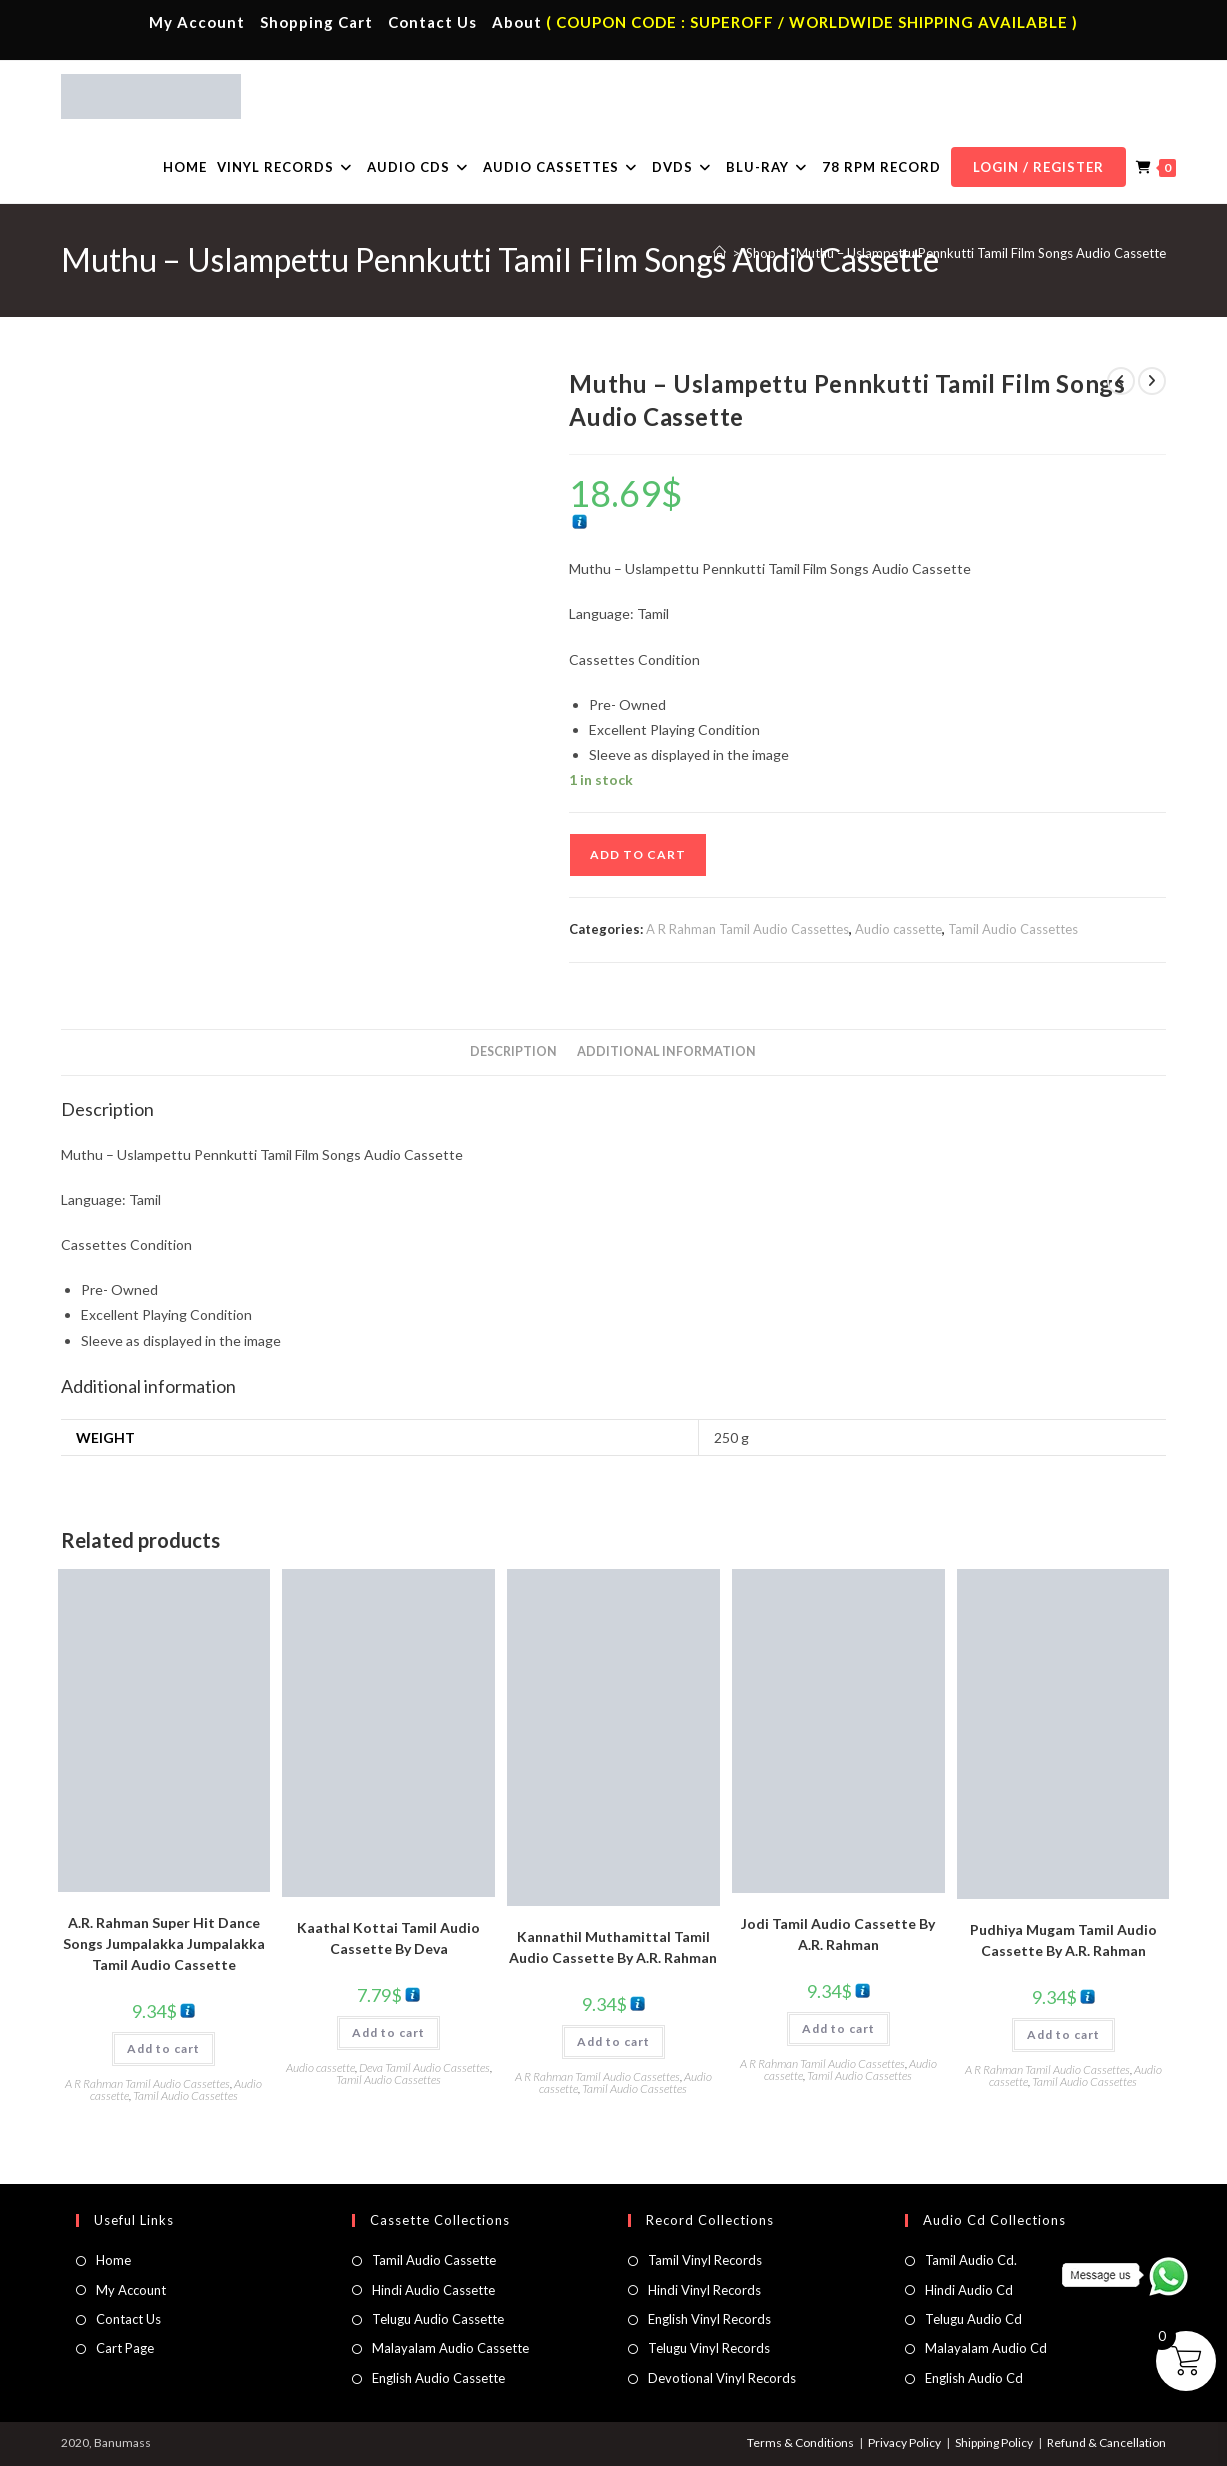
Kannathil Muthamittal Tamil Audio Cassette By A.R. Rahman (613, 1947)
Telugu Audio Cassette (438, 2319)
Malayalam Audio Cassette (450, 2348)
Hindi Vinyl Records (704, 2290)
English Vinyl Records (709, 2319)
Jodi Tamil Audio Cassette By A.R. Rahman (838, 1934)
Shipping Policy (994, 2442)
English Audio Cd (974, 2378)
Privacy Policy (904, 2442)
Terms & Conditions (800, 2442)
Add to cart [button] (163, 2048)
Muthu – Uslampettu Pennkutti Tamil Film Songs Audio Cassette (981, 253)
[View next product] (1152, 381)
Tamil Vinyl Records (705, 2260)
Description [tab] (513, 1051)
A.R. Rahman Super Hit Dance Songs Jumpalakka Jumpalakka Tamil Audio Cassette (164, 1943)
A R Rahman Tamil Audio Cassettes (747, 929)
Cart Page (125, 2348)
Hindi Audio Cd (969, 2290)
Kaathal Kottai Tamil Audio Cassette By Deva (388, 1938)
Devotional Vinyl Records (722, 2378)
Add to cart (638, 854)
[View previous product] (1121, 381)
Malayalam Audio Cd (986, 2348)
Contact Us (432, 22)
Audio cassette (898, 929)
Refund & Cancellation (1106, 2442)
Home (113, 2260)
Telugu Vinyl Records (709, 2348)
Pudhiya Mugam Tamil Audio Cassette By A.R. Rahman (1063, 1940)
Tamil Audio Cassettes (1013, 929)
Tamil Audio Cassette (434, 2260)
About (517, 22)
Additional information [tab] (666, 1051)
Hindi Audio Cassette (433, 2290)
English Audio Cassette (438, 2378)
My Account (197, 22)
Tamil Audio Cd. (971, 2260)
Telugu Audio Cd (973, 2319)
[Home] (719, 253)
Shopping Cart (316, 22)
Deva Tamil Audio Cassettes (424, 2067)
